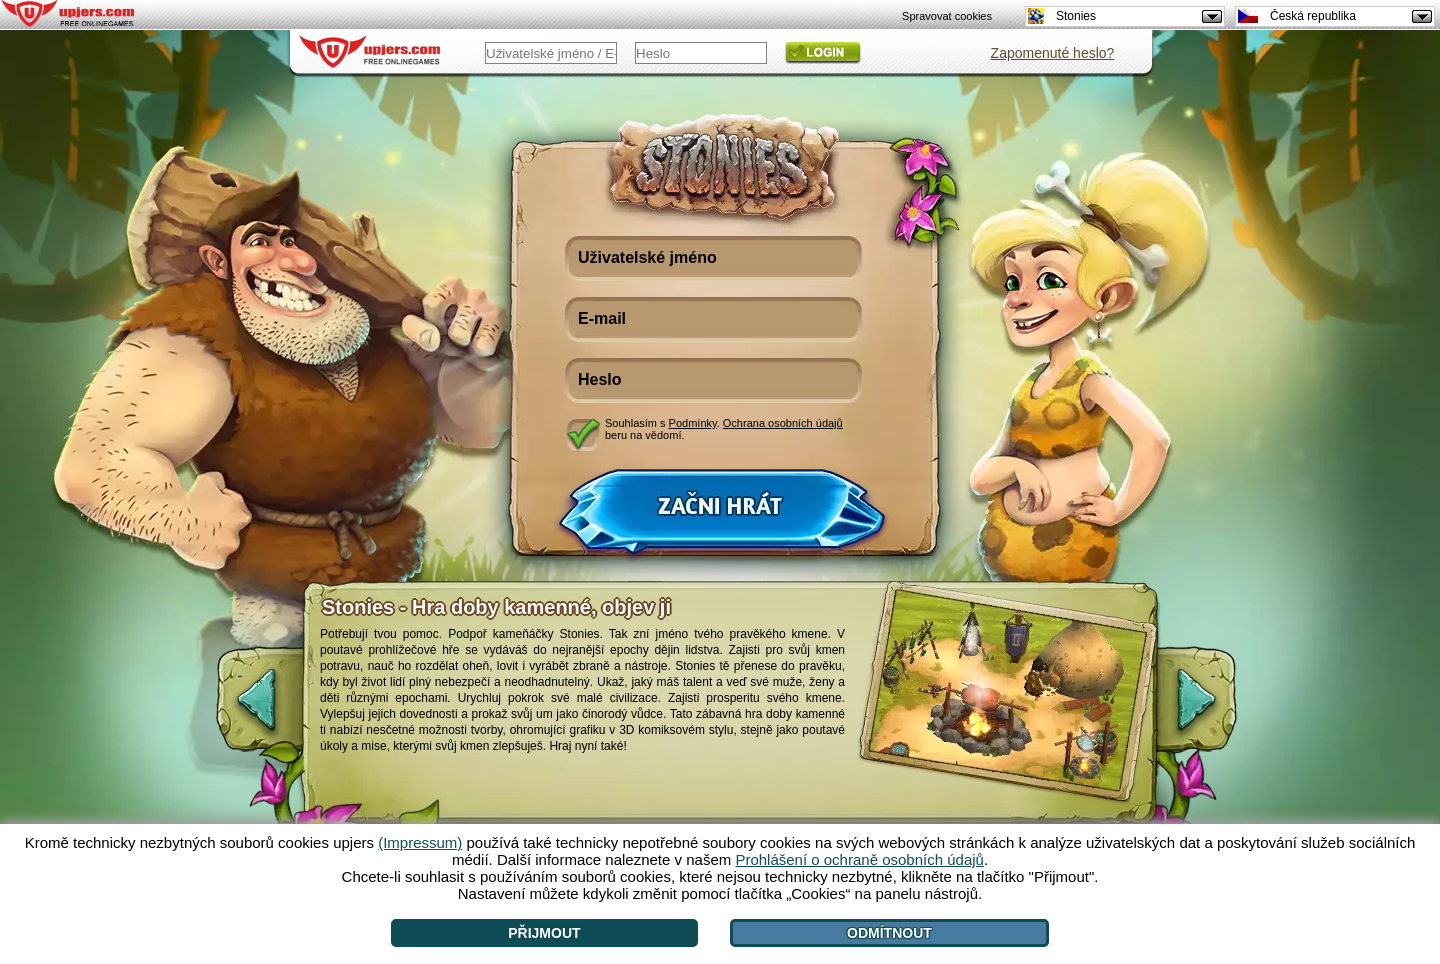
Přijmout (544, 933)
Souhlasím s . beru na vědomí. (724, 429)
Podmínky (693, 423)
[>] (1213, 710)
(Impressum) (420, 842)
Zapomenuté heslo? (1053, 53)
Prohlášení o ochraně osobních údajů (859, 859)
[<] (240, 710)
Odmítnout (889, 933)
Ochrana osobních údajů (783, 423)
